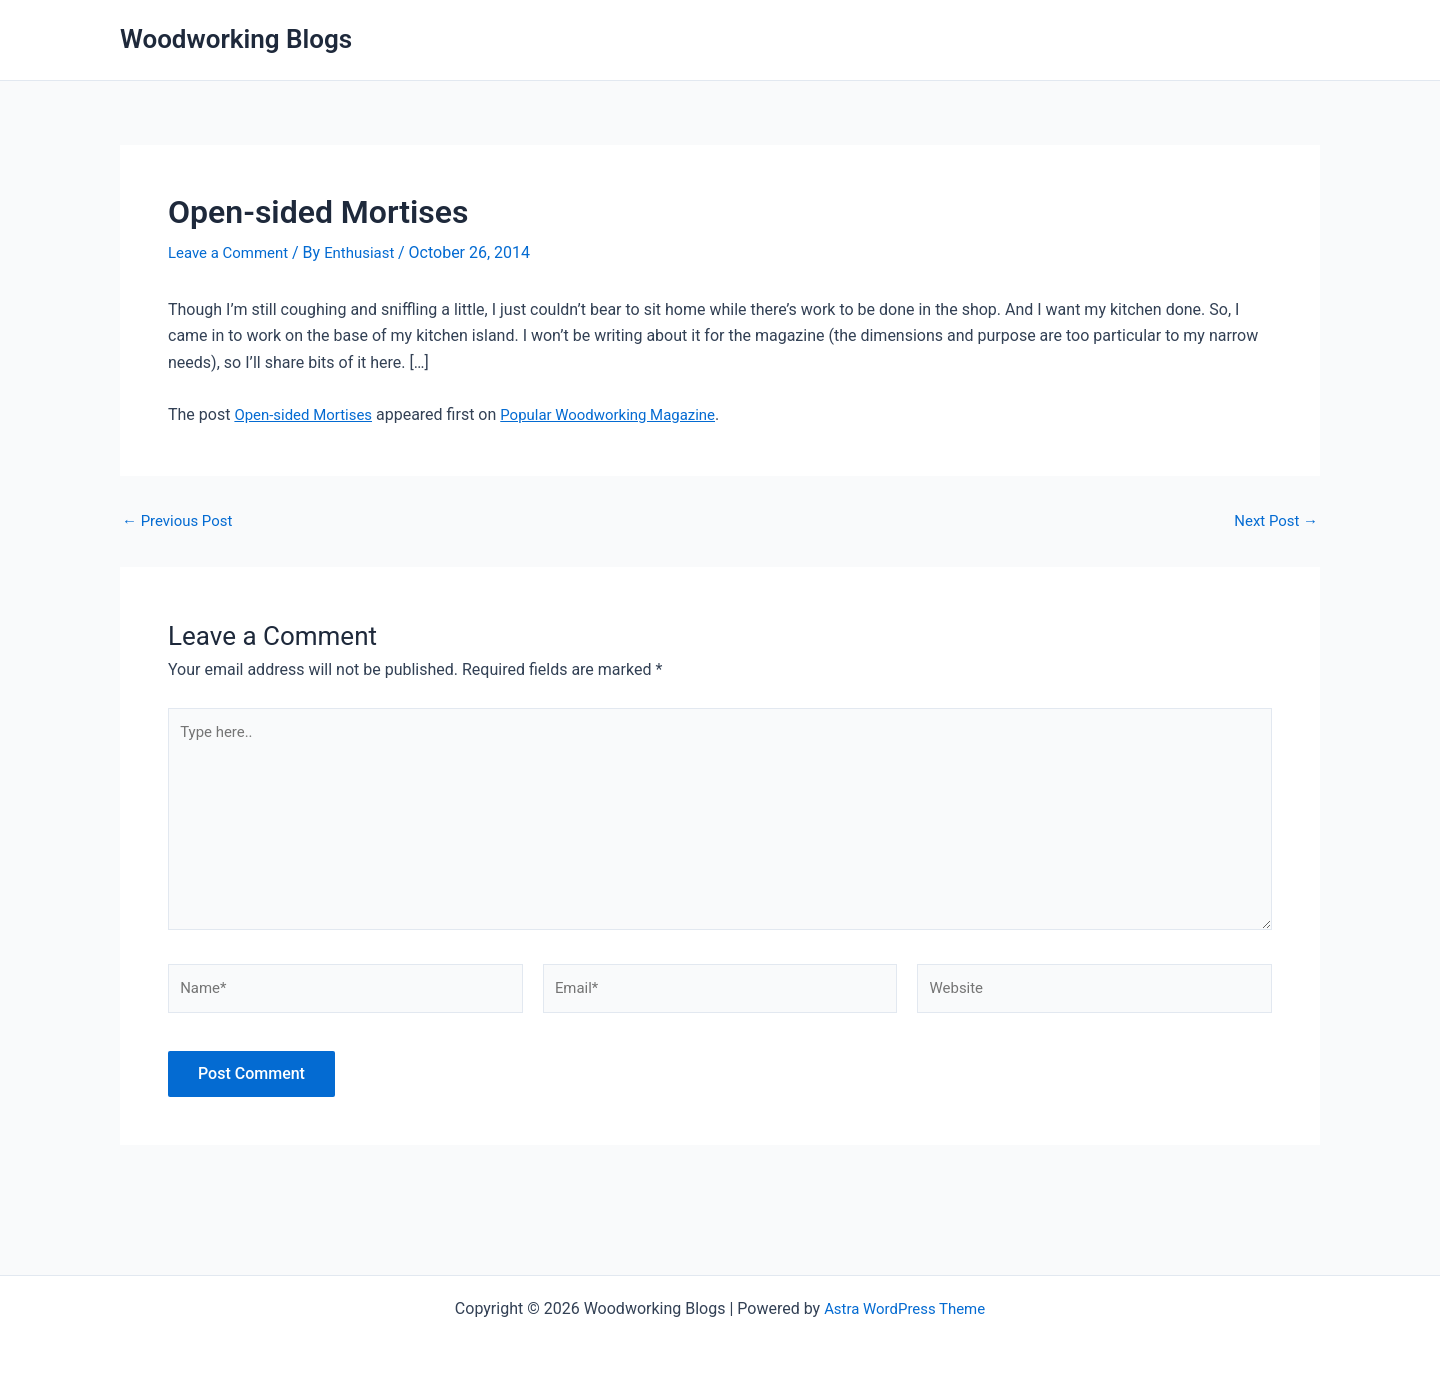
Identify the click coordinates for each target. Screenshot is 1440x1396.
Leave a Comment (232, 252)
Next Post (1273, 521)
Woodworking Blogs (236, 39)
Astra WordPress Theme (904, 1308)
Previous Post (181, 521)
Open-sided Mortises (307, 413)
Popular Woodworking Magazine (625, 413)
